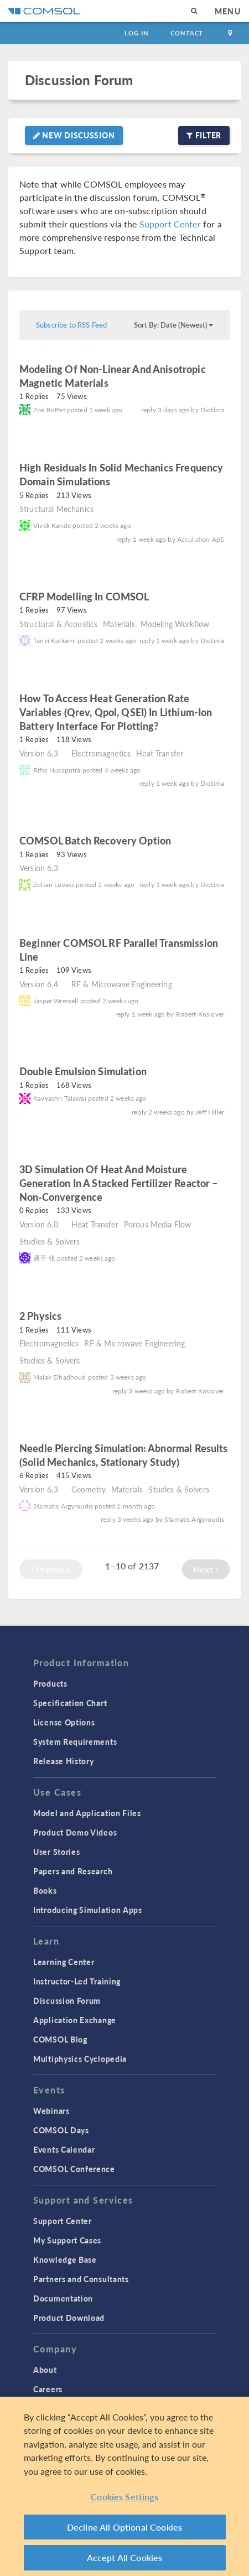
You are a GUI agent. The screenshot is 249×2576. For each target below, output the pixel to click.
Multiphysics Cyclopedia (80, 2058)
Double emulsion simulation (84, 1071)
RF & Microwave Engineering (121, 983)
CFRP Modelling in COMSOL (84, 596)
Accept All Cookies (125, 2557)
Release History (63, 1760)
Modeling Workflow (175, 623)
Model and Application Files (87, 1812)
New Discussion (74, 135)
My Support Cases (67, 2240)
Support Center (170, 223)
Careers (48, 2388)
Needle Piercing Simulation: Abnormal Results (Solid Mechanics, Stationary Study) (123, 1455)
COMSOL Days (61, 2130)
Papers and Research (72, 1871)
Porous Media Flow (157, 1224)
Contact (186, 33)
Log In (136, 33)
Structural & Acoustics (58, 623)
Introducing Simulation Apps (87, 1909)
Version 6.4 (38, 983)
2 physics (40, 1316)
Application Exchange (74, 2019)
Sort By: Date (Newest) (173, 325)
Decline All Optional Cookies (125, 2527)
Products (50, 1683)
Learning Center (64, 1961)
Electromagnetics (101, 753)
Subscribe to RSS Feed (71, 325)
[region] (124, 2486)
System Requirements (75, 1741)
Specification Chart (70, 1702)
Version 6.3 (38, 753)
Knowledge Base (65, 2259)
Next (206, 1569)
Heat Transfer (159, 753)
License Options (64, 1722)
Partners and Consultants (81, 2278)
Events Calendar (64, 2149)
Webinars (51, 2110)
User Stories (56, 1851)
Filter (203, 135)
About (45, 2369)
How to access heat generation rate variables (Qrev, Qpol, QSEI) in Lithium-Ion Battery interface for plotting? (115, 712)
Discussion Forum (79, 80)
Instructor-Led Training (77, 1981)
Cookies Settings (124, 2496)
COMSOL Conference (74, 2168)
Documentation (63, 2298)
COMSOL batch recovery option (95, 840)
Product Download (69, 2317)
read (124, 384)
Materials (118, 623)
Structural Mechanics (56, 508)
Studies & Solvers (49, 1241)
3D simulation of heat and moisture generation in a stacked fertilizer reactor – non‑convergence (118, 1183)
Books (45, 1890)
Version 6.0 (38, 1224)
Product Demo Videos (75, 1832)
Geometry (88, 1489)
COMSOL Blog (60, 2039)
